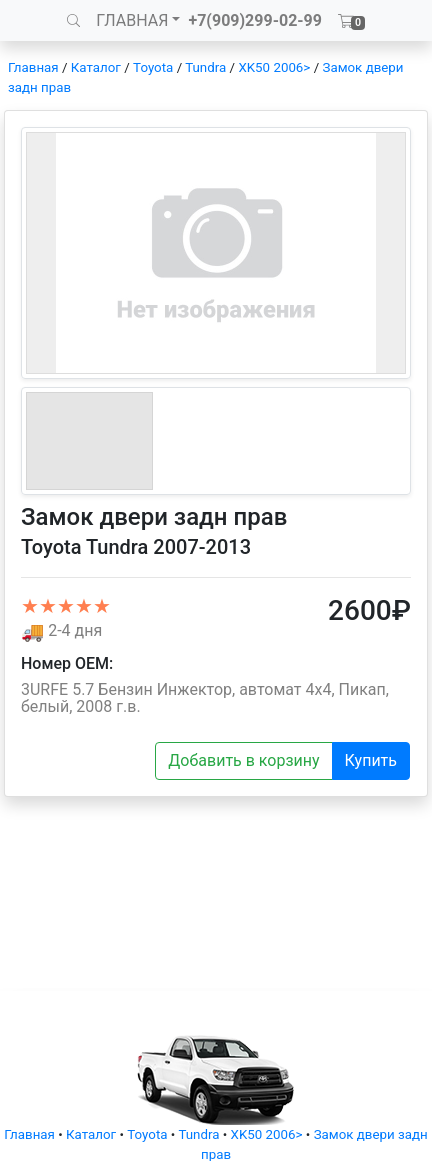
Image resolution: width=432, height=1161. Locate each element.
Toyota (153, 67)
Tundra (205, 67)
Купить (371, 760)
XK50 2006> (274, 67)
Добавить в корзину (243, 760)
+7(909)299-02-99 (255, 20)
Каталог (96, 67)
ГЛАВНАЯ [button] (132, 20)
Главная (33, 67)
